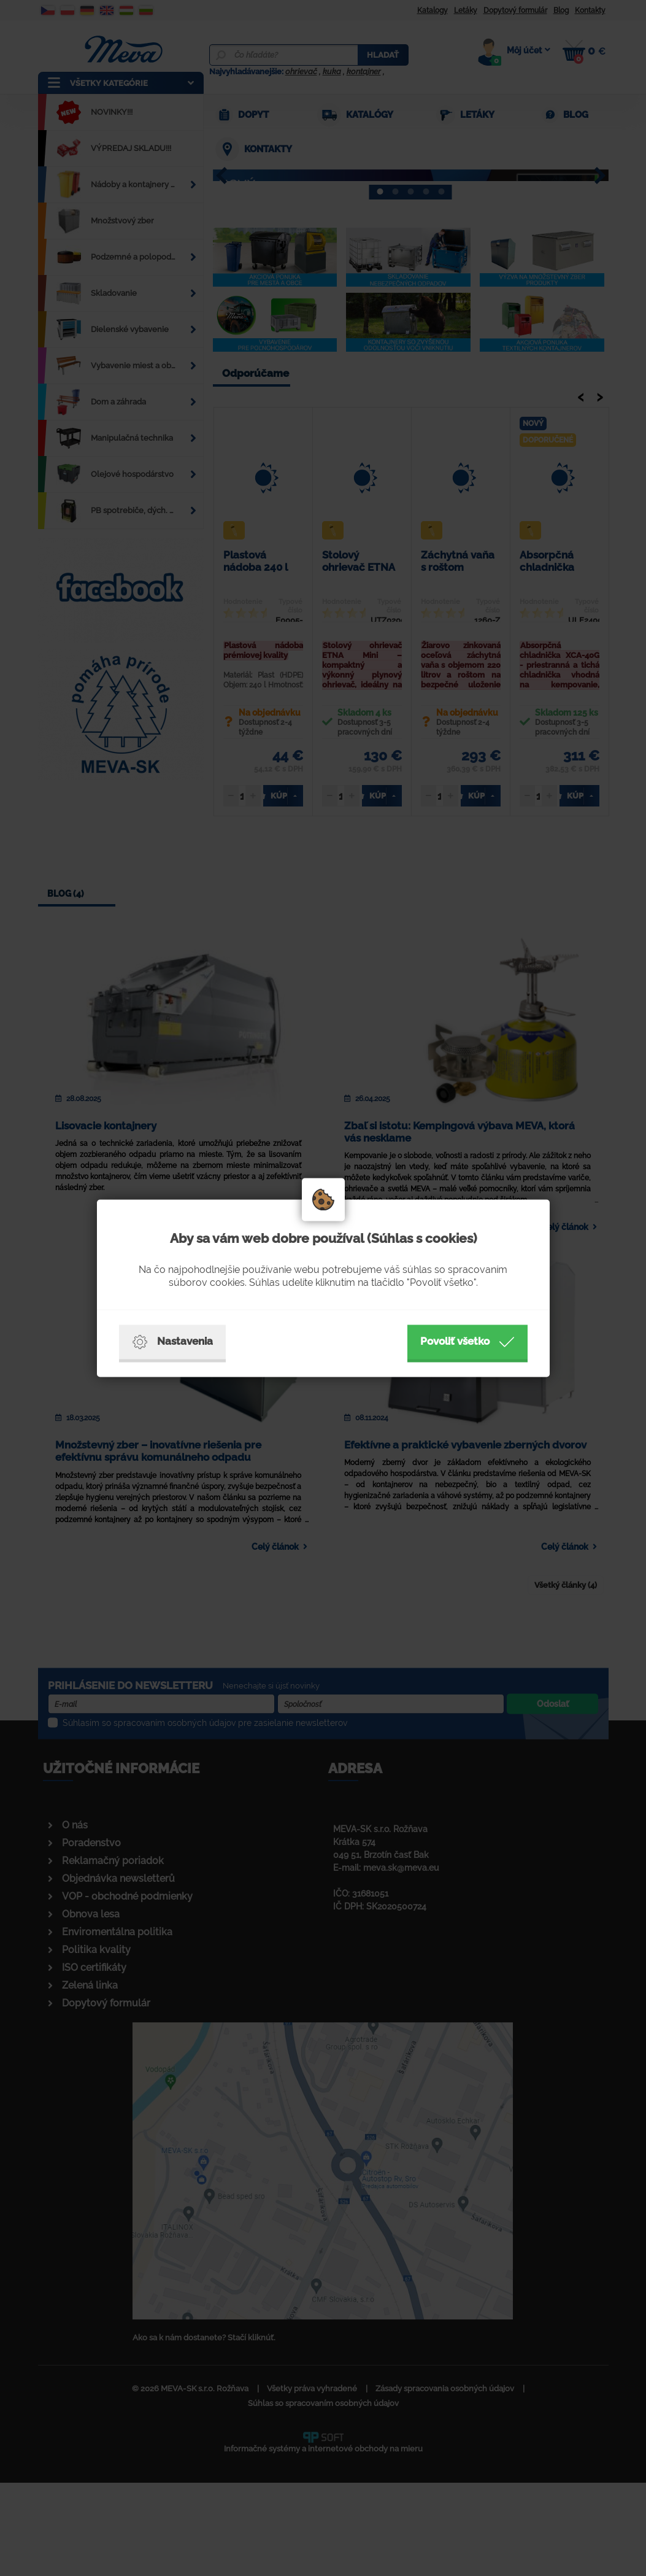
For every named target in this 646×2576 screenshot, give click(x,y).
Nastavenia (172, 1342)
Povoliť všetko (467, 1342)
